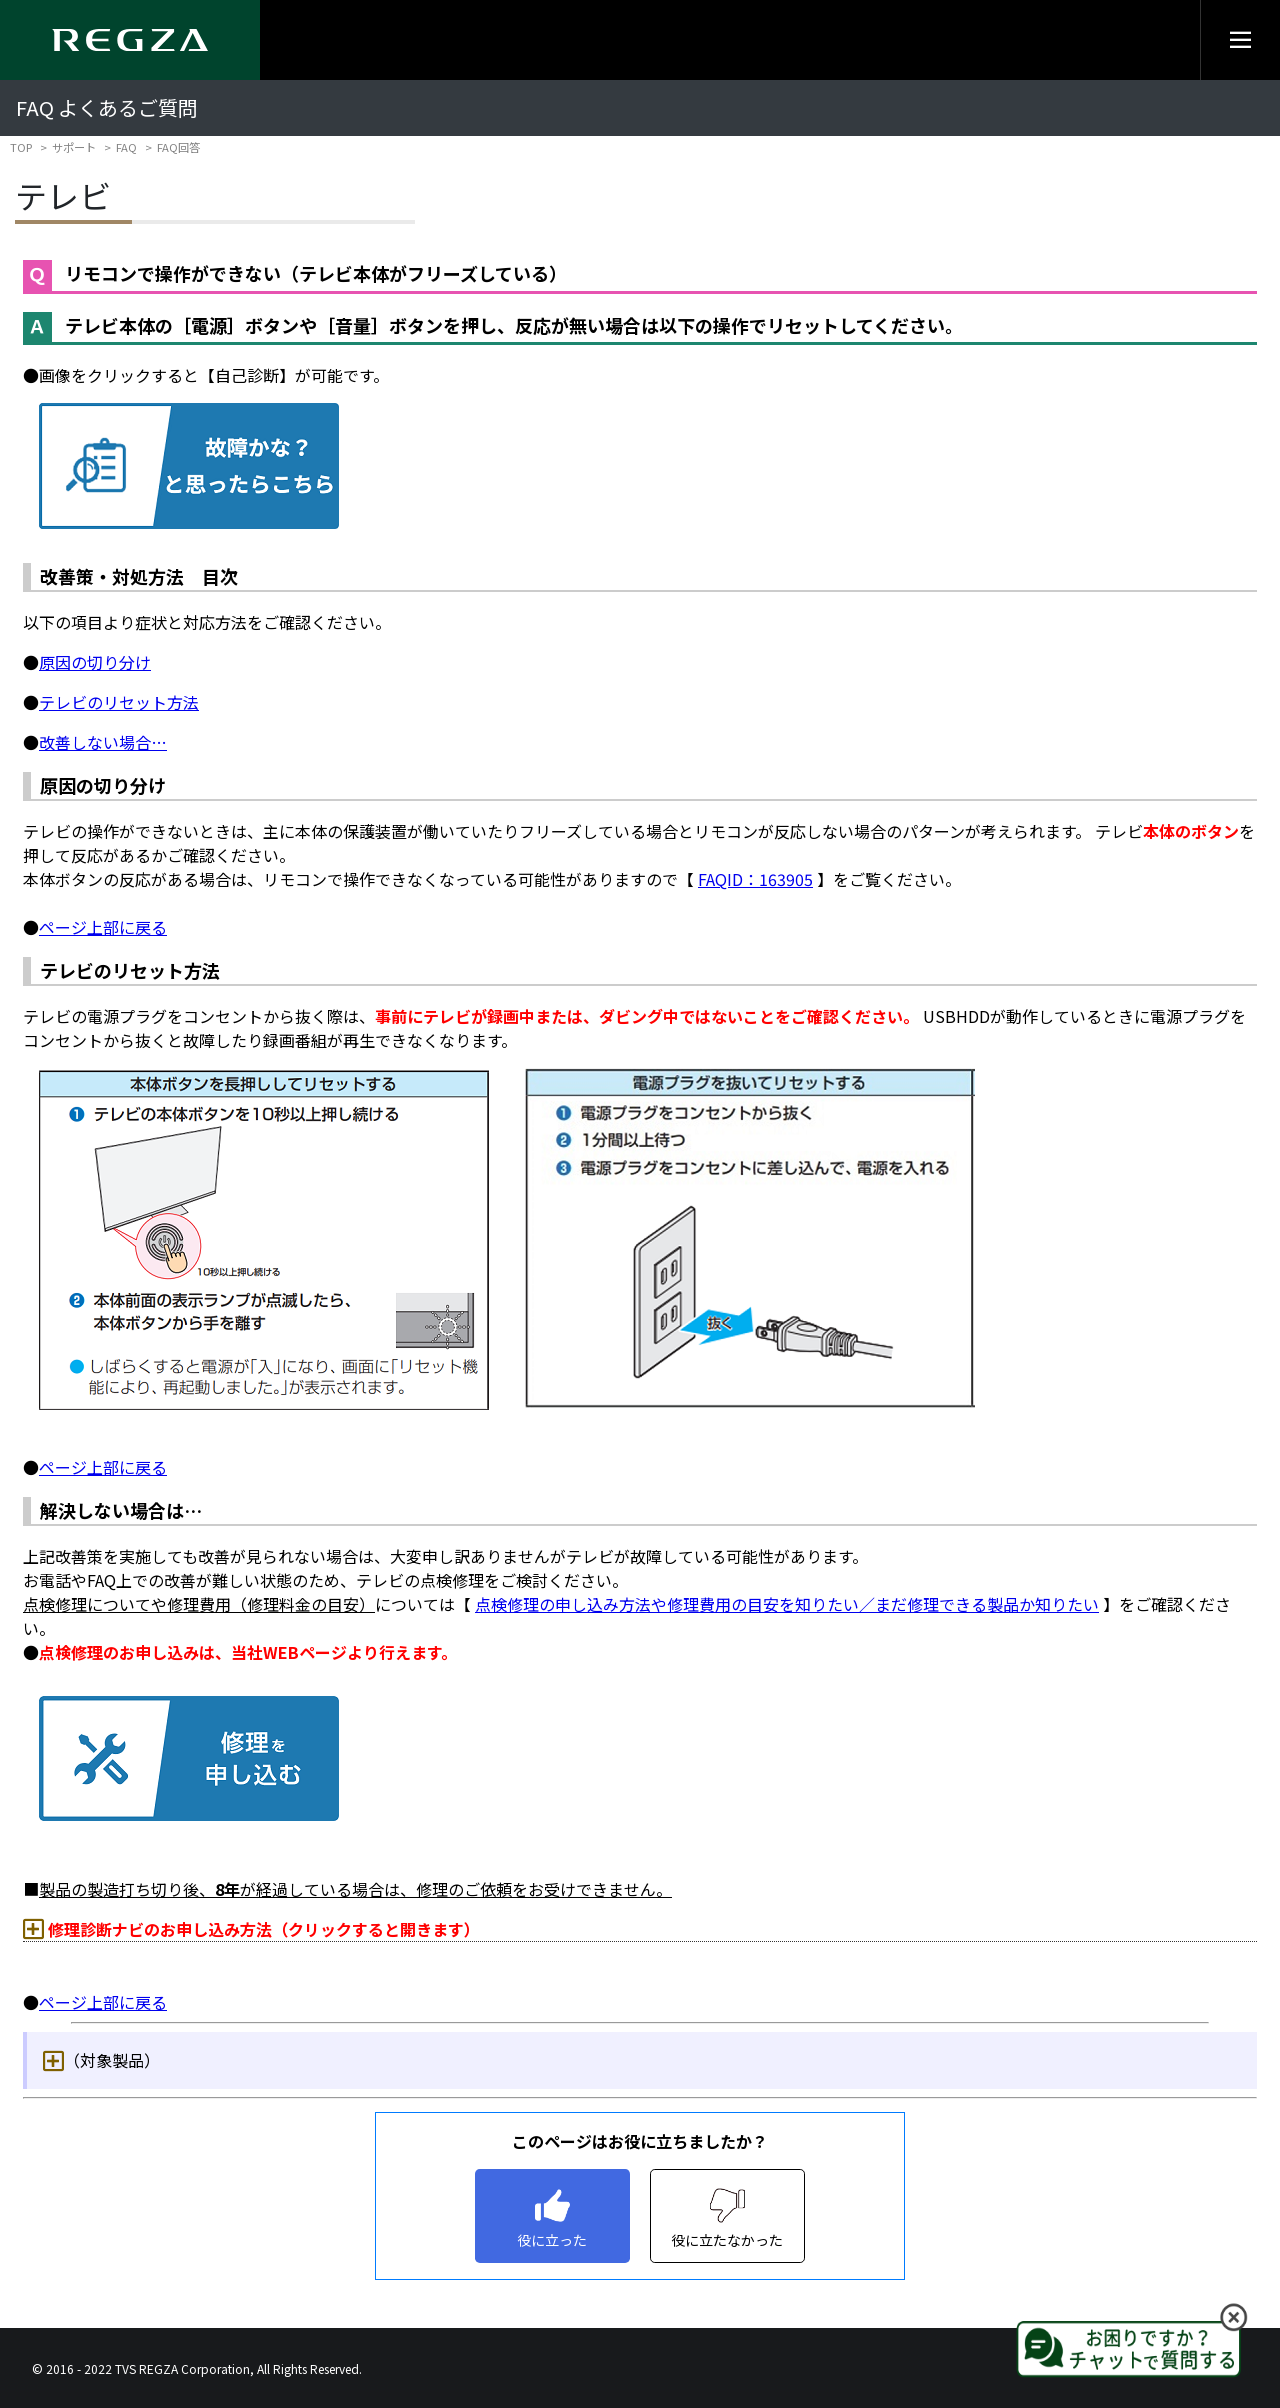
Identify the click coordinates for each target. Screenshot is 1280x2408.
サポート (74, 147)
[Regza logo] (130, 40)
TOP (21, 147)
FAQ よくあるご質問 (107, 107)
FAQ (126, 147)
